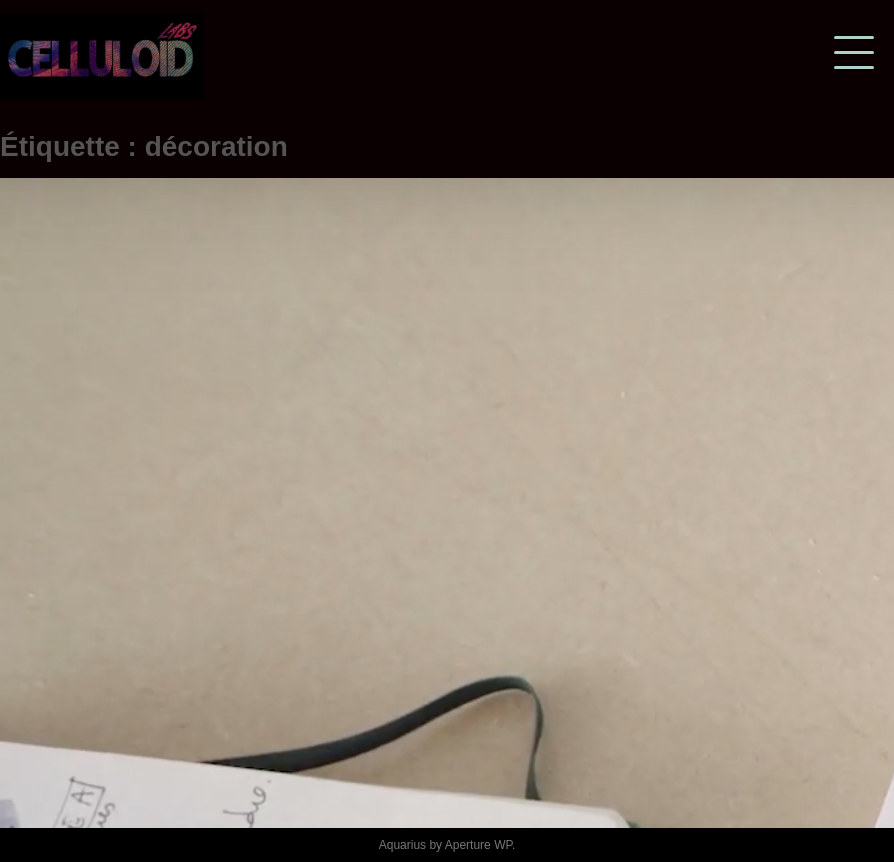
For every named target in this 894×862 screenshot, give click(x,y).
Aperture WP (478, 845)
